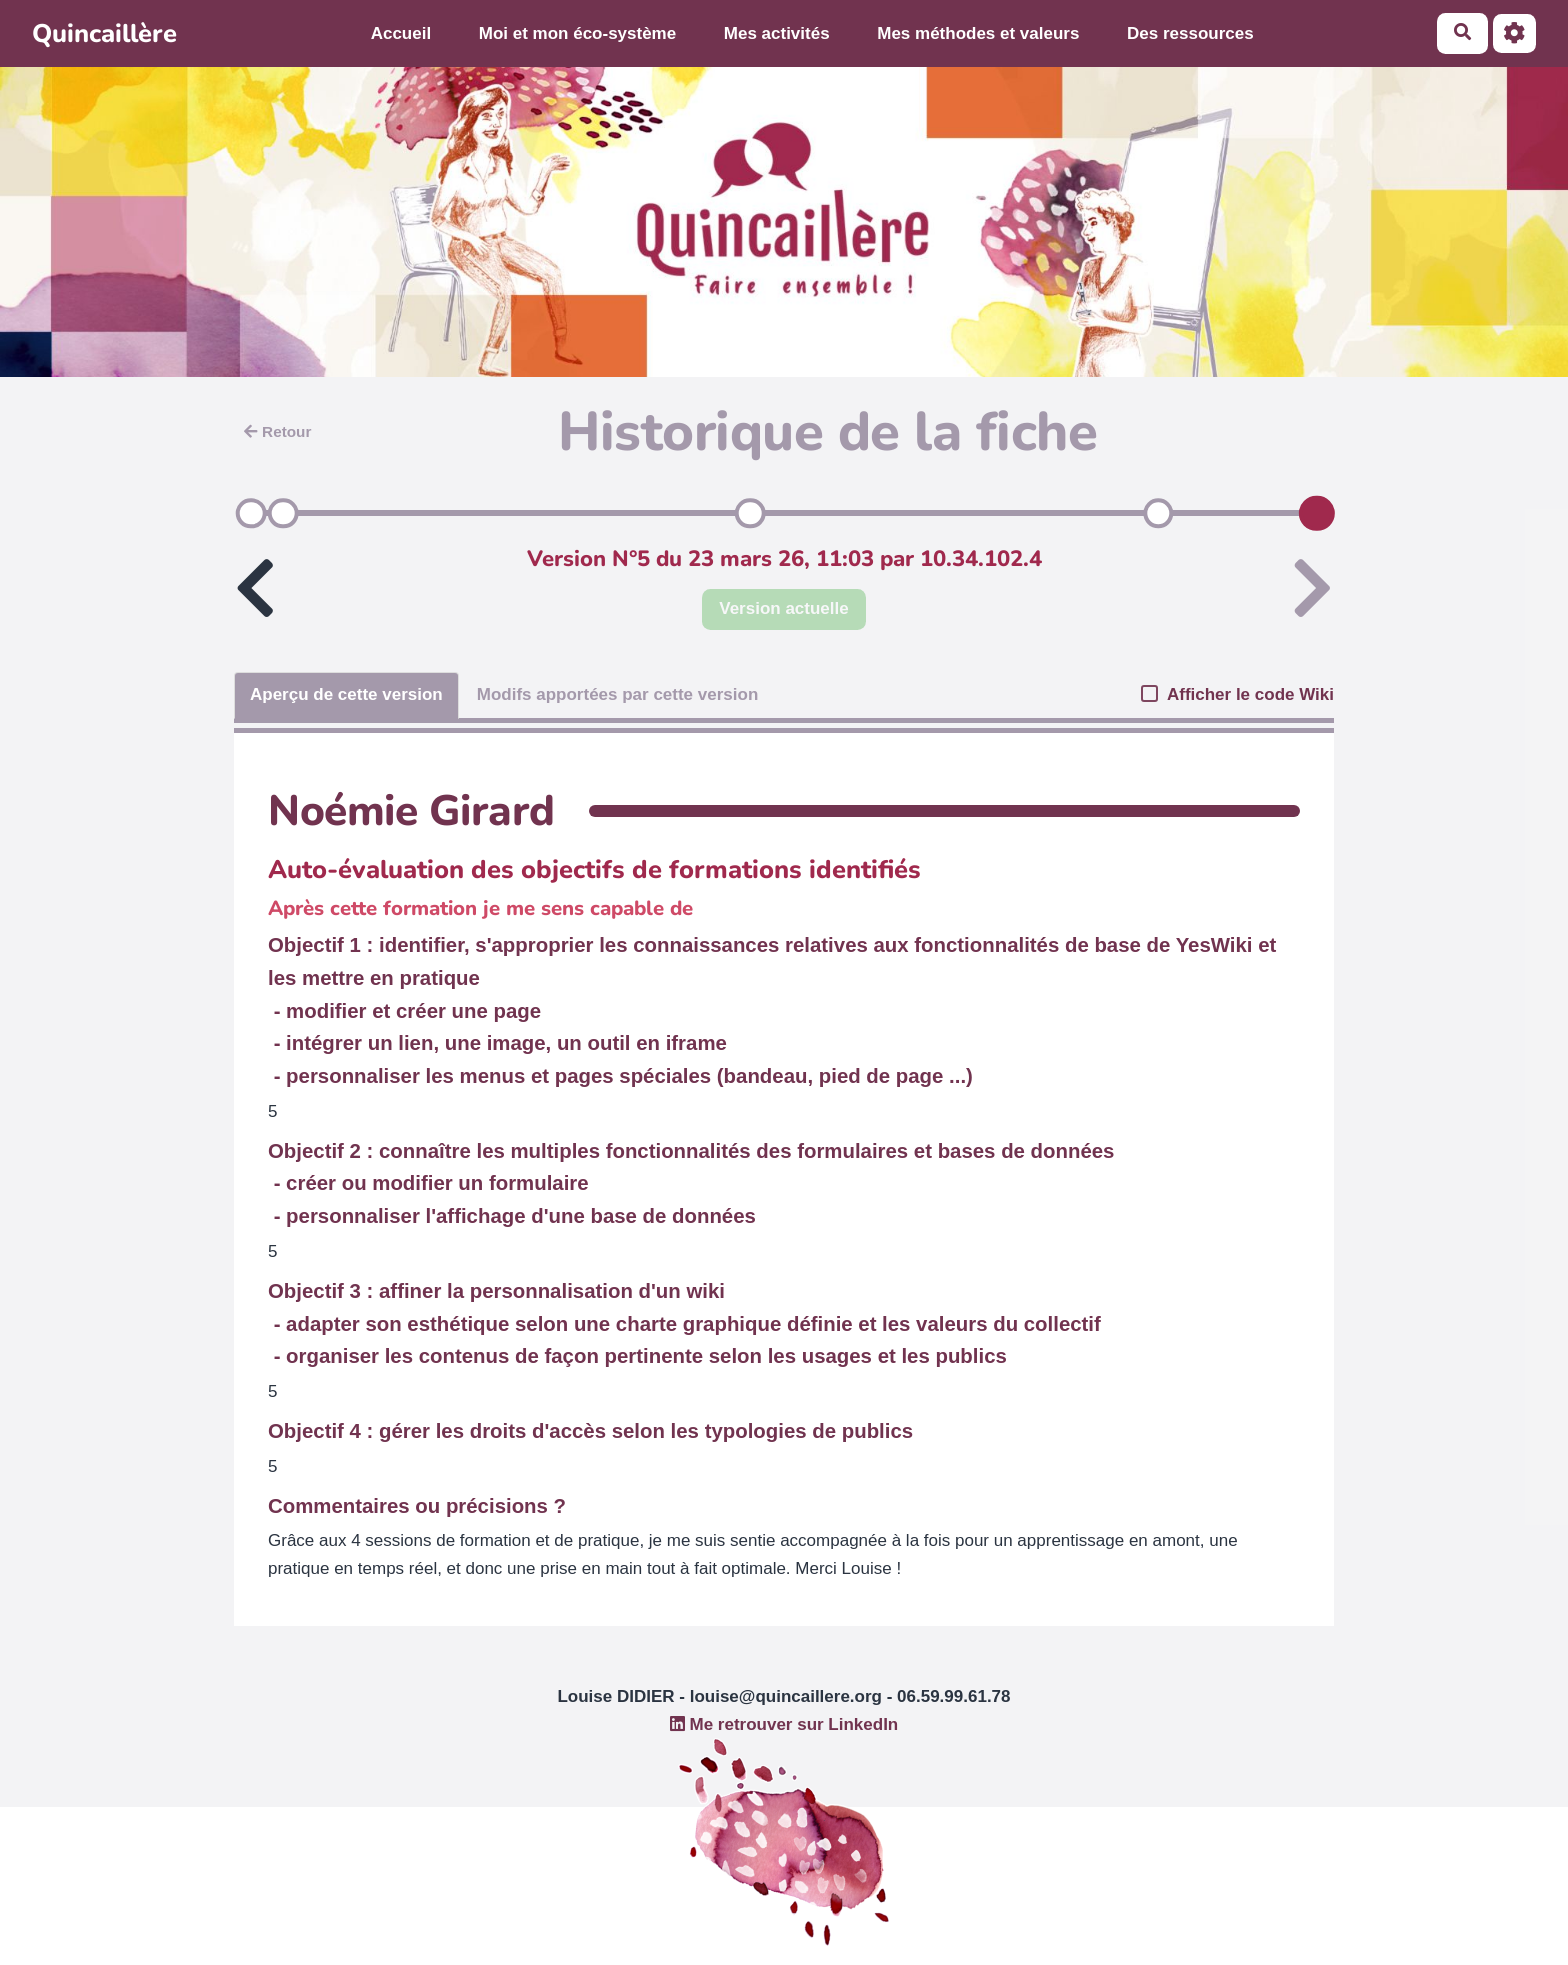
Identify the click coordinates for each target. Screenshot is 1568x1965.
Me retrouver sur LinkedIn (784, 1724)
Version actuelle (783, 608)
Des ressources (1190, 33)
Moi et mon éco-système (577, 33)
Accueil (401, 33)
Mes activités (777, 33)
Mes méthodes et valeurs (978, 33)
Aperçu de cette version (346, 694)
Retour (277, 431)
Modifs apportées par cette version (618, 694)
